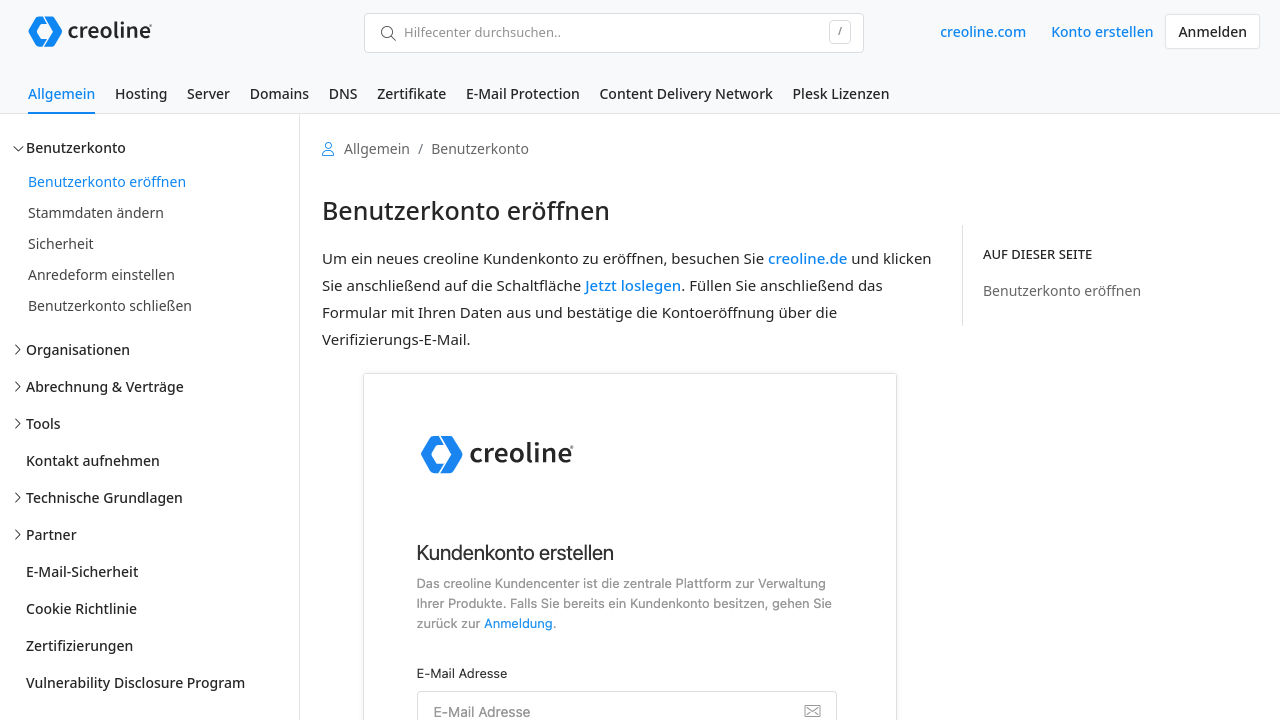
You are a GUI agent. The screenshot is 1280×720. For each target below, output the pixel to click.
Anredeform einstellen (101, 274)
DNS (343, 93)
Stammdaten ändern (96, 212)
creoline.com (983, 31)
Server (208, 93)
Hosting (141, 93)
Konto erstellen (1102, 31)
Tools (43, 423)
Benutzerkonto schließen (110, 305)
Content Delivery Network (685, 93)
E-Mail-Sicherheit (82, 571)
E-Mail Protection (523, 93)
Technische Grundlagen (104, 497)
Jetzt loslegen (633, 285)
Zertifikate (411, 93)
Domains (279, 93)
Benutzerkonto (76, 147)
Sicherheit (61, 243)
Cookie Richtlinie (81, 608)
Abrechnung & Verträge (105, 386)
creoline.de (807, 258)
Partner (51, 534)
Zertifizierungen (79, 645)
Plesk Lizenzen (841, 93)
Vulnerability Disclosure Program (135, 682)
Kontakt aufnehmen (93, 460)
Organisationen (78, 349)
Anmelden (1212, 31)
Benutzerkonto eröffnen (107, 181)
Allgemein (61, 93)
